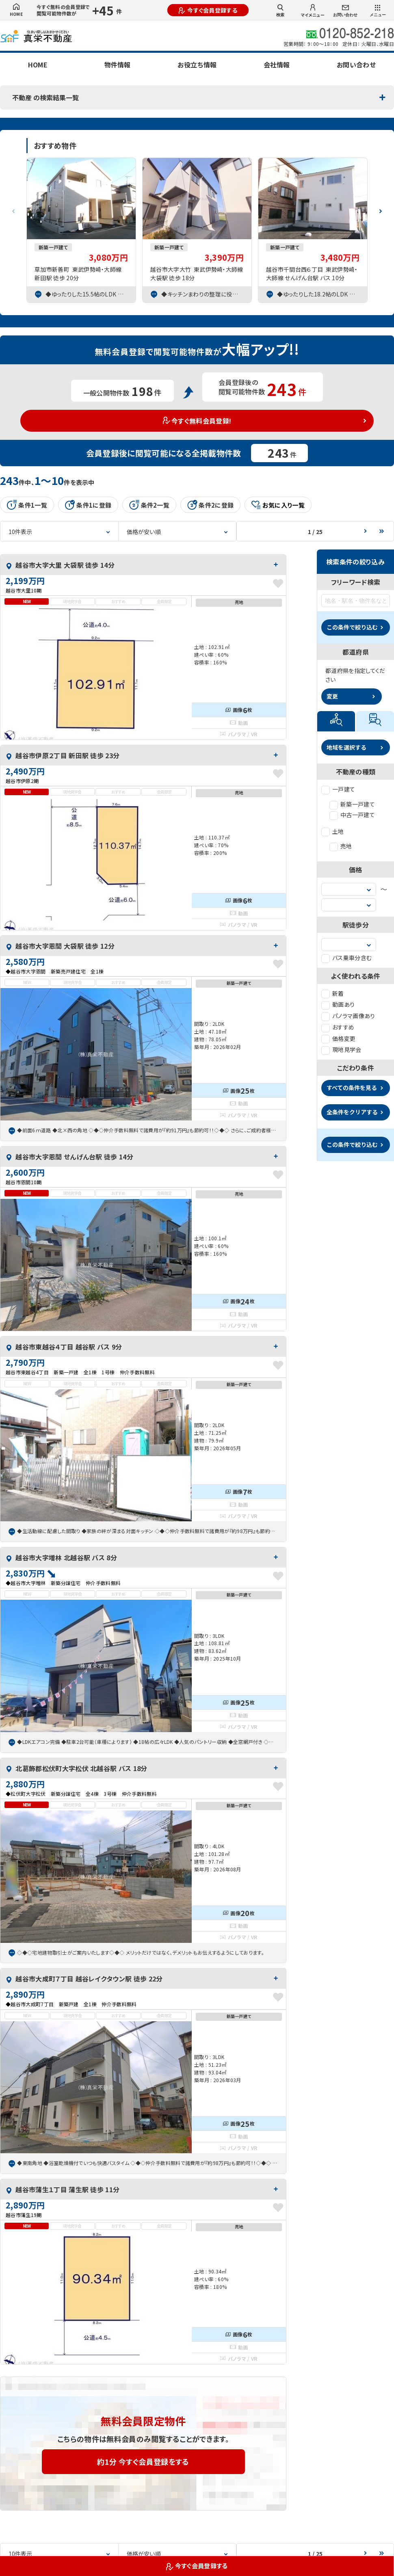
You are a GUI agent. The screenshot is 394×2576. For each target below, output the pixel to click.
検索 (280, 10)
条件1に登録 (88, 505)
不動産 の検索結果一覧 (45, 97)
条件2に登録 (210, 505)
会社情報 (277, 64)
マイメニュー (313, 11)
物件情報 (117, 64)
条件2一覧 (149, 505)
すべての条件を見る (352, 1088)
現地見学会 (341, 1049)
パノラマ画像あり (348, 1016)
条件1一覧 (27, 505)
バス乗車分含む (346, 958)
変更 (332, 696)
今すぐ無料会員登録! (197, 421)
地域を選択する (346, 747)
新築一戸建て (352, 804)
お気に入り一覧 (278, 505)
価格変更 (338, 1038)
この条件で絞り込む (352, 627)
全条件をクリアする (352, 1112)
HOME (16, 10)
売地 (340, 846)
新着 (332, 993)
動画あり (338, 1004)
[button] (380, 208)
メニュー (378, 11)
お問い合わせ (345, 11)
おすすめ (337, 1027)
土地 (332, 831)
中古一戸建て (352, 815)
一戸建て (338, 789)
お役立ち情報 (197, 64)
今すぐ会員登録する (208, 10)
